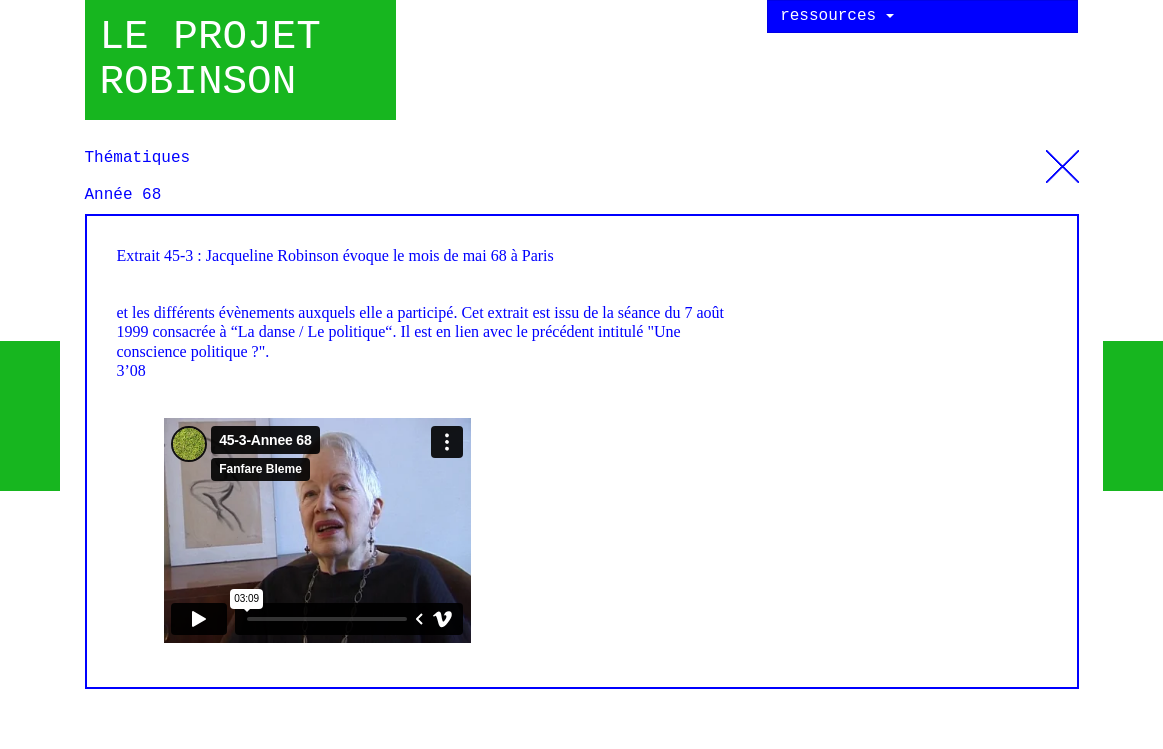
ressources (837, 16)
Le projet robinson (210, 60)
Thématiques (1062, 159)
